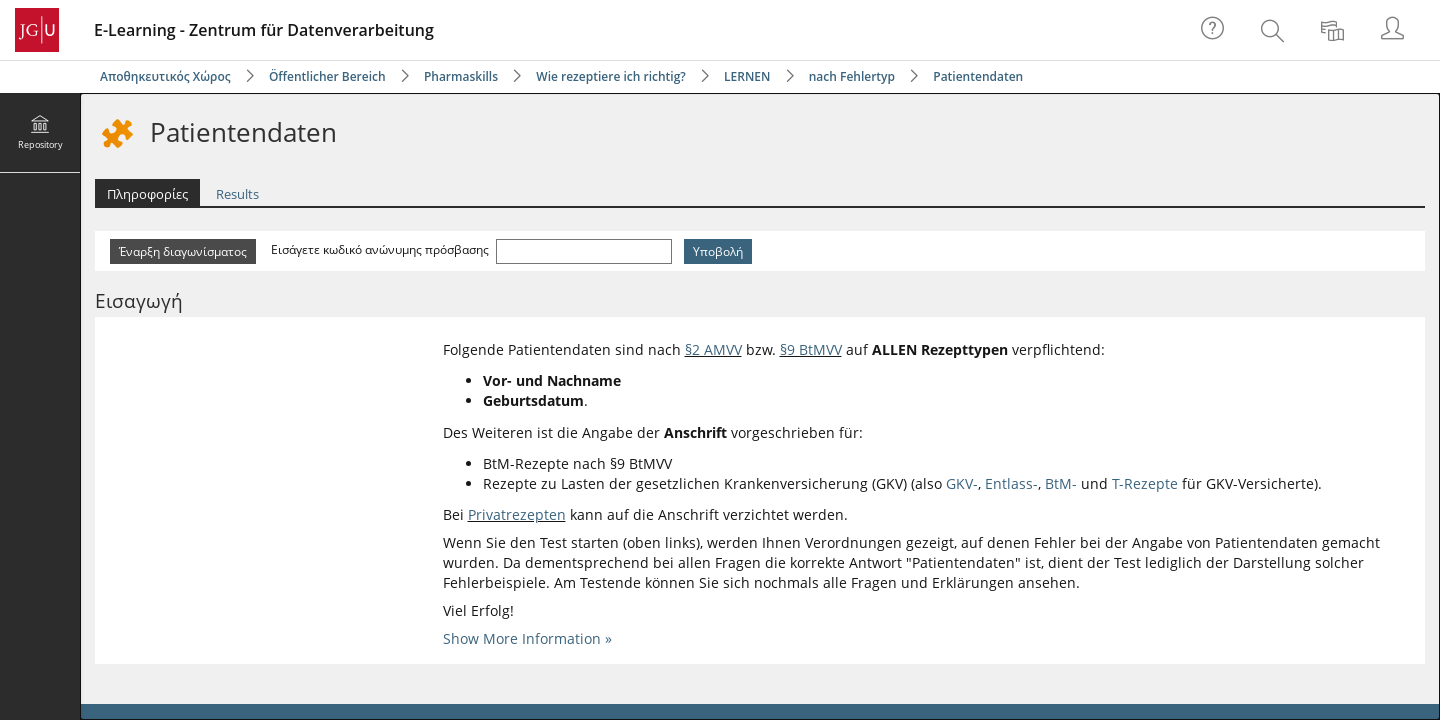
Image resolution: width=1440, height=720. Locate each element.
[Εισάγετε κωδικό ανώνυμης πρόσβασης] (584, 251)
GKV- (962, 483)
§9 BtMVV (811, 349)
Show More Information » (527, 638)
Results (237, 194)
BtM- (1061, 483)
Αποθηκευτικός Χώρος (165, 76)
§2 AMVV (713, 349)
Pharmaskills (461, 76)
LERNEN (747, 76)
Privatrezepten (517, 514)
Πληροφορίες (147, 194)
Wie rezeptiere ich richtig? (611, 76)
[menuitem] (1275, 30)
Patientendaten (978, 76)
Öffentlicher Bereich (327, 76)
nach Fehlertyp (852, 76)
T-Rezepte (1145, 483)
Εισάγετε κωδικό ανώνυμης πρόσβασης (381, 249)
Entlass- (1011, 483)
